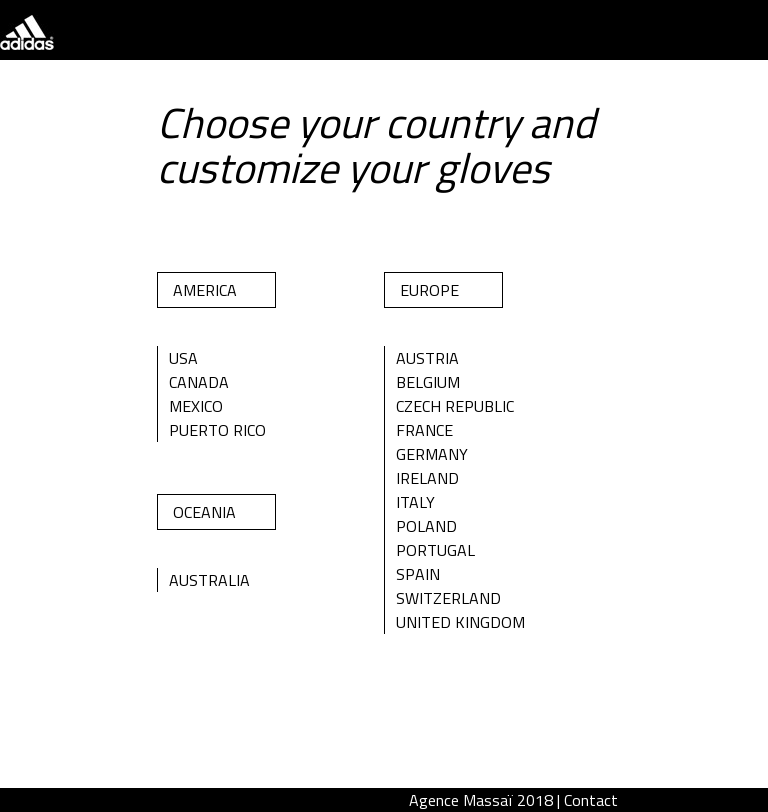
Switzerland (448, 598)
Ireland (427, 478)
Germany (432, 454)
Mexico (196, 406)
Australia (209, 580)
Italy (415, 502)
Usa (183, 358)
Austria (427, 358)
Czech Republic (455, 406)
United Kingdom (460, 622)
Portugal (435, 550)
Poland (426, 526)
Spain (418, 574)
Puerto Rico (217, 430)
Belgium (428, 382)
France (424, 430)
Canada (199, 382)
